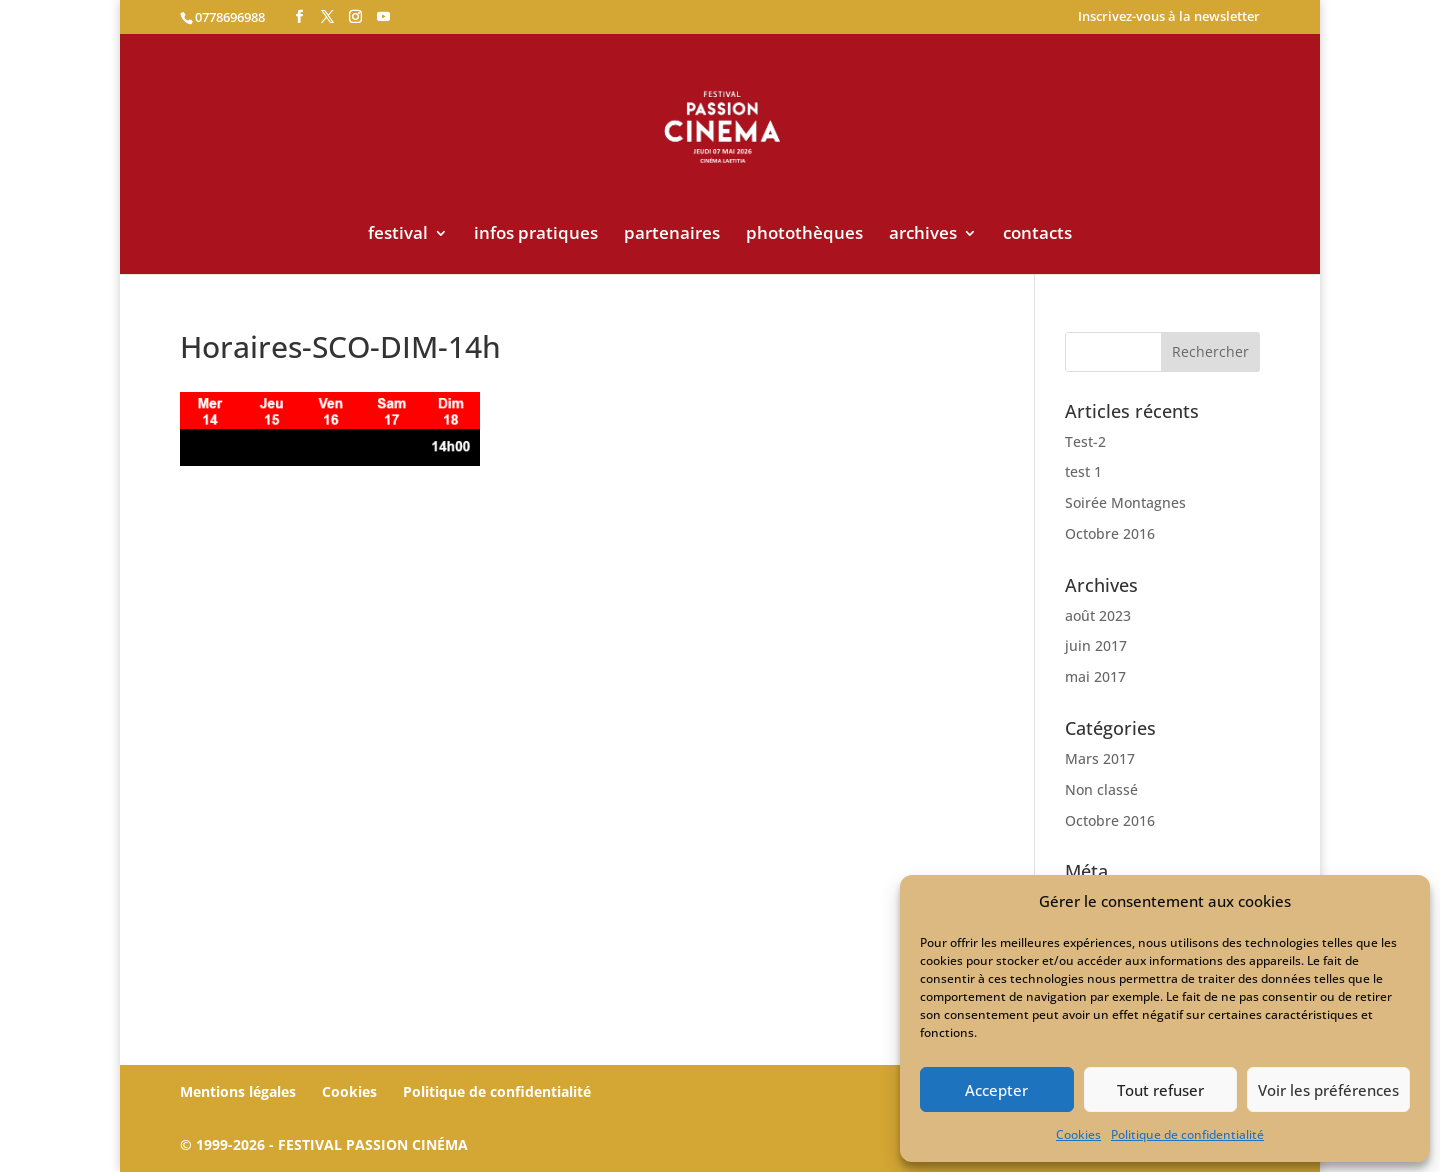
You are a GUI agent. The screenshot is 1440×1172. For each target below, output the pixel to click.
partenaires (672, 235)
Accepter (996, 1090)
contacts (1037, 235)
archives (923, 235)
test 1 (1083, 471)
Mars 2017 (1100, 758)
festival (398, 235)
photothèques (804, 235)
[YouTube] (383, 17)
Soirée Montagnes (1125, 502)
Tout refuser (1160, 1090)
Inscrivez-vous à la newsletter (1169, 17)
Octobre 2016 (1110, 533)
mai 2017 (1095, 676)
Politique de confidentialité (1187, 1134)
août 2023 (1098, 615)
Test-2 (1085, 441)
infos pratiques (536, 235)
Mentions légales (238, 1091)
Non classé (1101, 789)
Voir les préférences (1328, 1090)
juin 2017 (1096, 645)
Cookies (1078, 1134)
